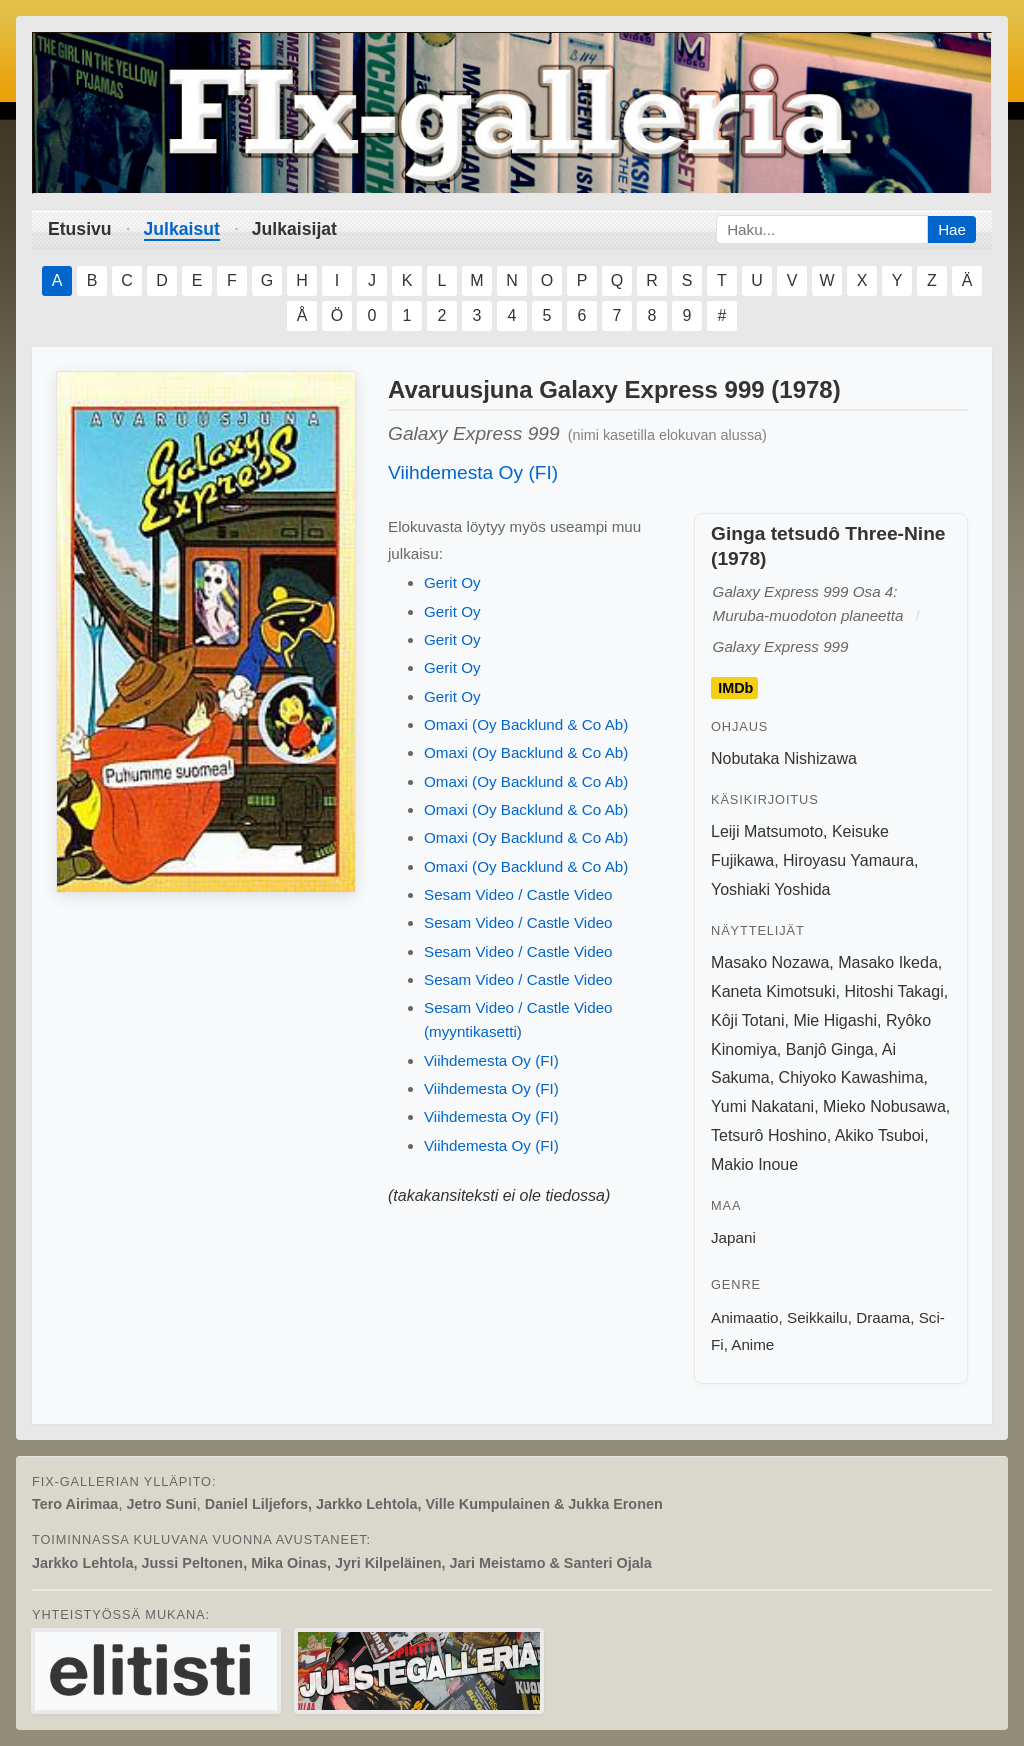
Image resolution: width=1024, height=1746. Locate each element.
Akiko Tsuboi (880, 1135)
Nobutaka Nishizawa (784, 758)
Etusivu (80, 229)
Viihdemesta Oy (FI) (473, 472)
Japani (733, 1237)
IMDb (735, 688)
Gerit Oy (452, 582)
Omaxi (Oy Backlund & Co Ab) (526, 724)
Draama (883, 1317)
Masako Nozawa (770, 962)
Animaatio (745, 1317)
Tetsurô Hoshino (769, 1135)
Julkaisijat (294, 229)
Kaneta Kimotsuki (773, 991)
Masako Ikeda (888, 962)
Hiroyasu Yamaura (848, 860)
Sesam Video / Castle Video (518, 894)
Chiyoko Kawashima (851, 1077)
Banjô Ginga (830, 1049)
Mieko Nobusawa (884, 1106)
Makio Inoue (754, 1164)
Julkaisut (182, 229)
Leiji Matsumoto (767, 831)
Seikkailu (817, 1317)
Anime (752, 1344)
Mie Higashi (835, 1020)
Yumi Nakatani (762, 1106)
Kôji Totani (748, 1020)
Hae (952, 229)
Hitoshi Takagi (893, 991)
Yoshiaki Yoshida (771, 889)
